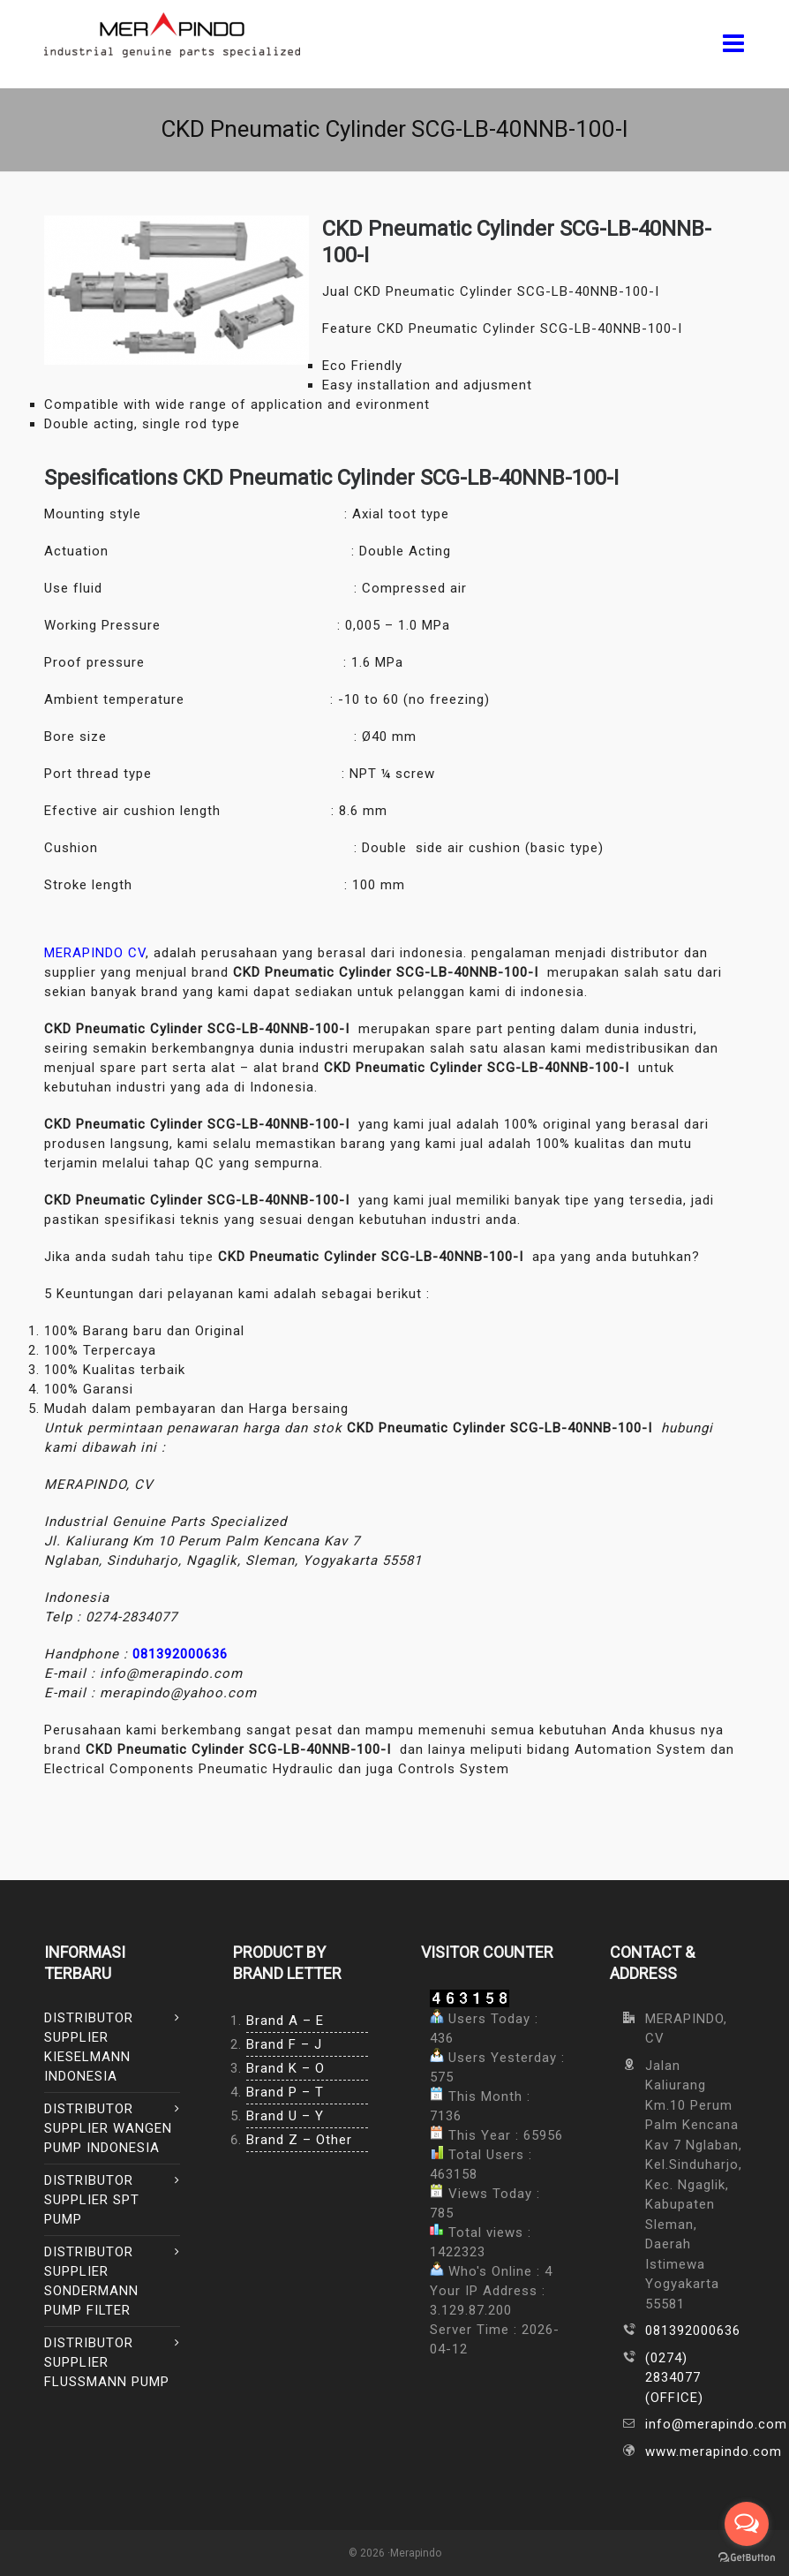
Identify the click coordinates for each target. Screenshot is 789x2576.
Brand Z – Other (299, 2140)
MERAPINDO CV (95, 953)
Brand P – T (285, 2092)
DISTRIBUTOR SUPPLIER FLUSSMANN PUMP (106, 2362)
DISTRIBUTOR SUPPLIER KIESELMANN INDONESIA (88, 2047)
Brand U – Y (285, 2116)
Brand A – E (285, 2020)
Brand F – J (284, 2044)
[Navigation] (734, 44)
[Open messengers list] (747, 2524)
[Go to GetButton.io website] (746, 2558)
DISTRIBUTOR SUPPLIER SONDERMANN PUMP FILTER (91, 2281)
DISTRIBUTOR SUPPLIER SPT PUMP (91, 2199)
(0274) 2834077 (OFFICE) (674, 2378)
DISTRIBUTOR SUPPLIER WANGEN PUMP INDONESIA (108, 2128)
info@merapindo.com (695, 2424)
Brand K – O (285, 2068)
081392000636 (180, 1654)
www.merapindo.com (695, 2451)
